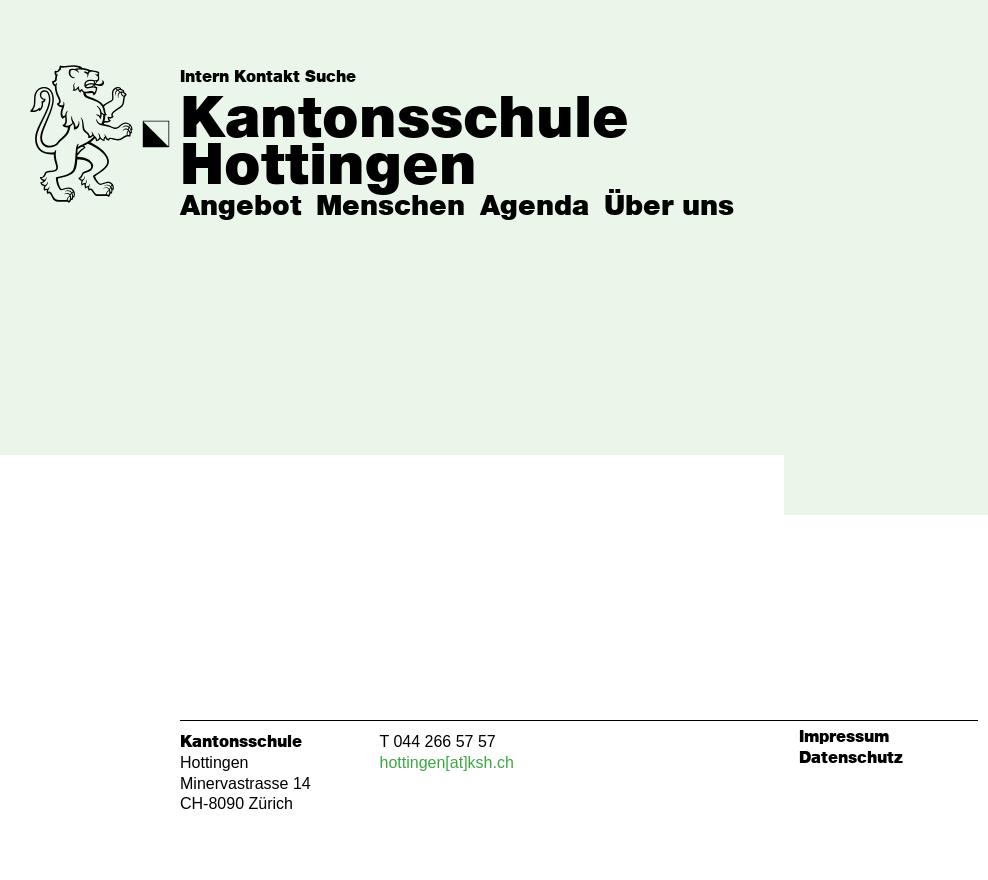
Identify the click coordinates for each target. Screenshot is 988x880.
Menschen (390, 207)
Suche (330, 77)
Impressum (844, 737)
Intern (204, 77)
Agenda (534, 207)
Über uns (669, 207)
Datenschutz (851, 758)
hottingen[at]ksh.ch (447, 762)
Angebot (240, 207)
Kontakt (267, 77)
